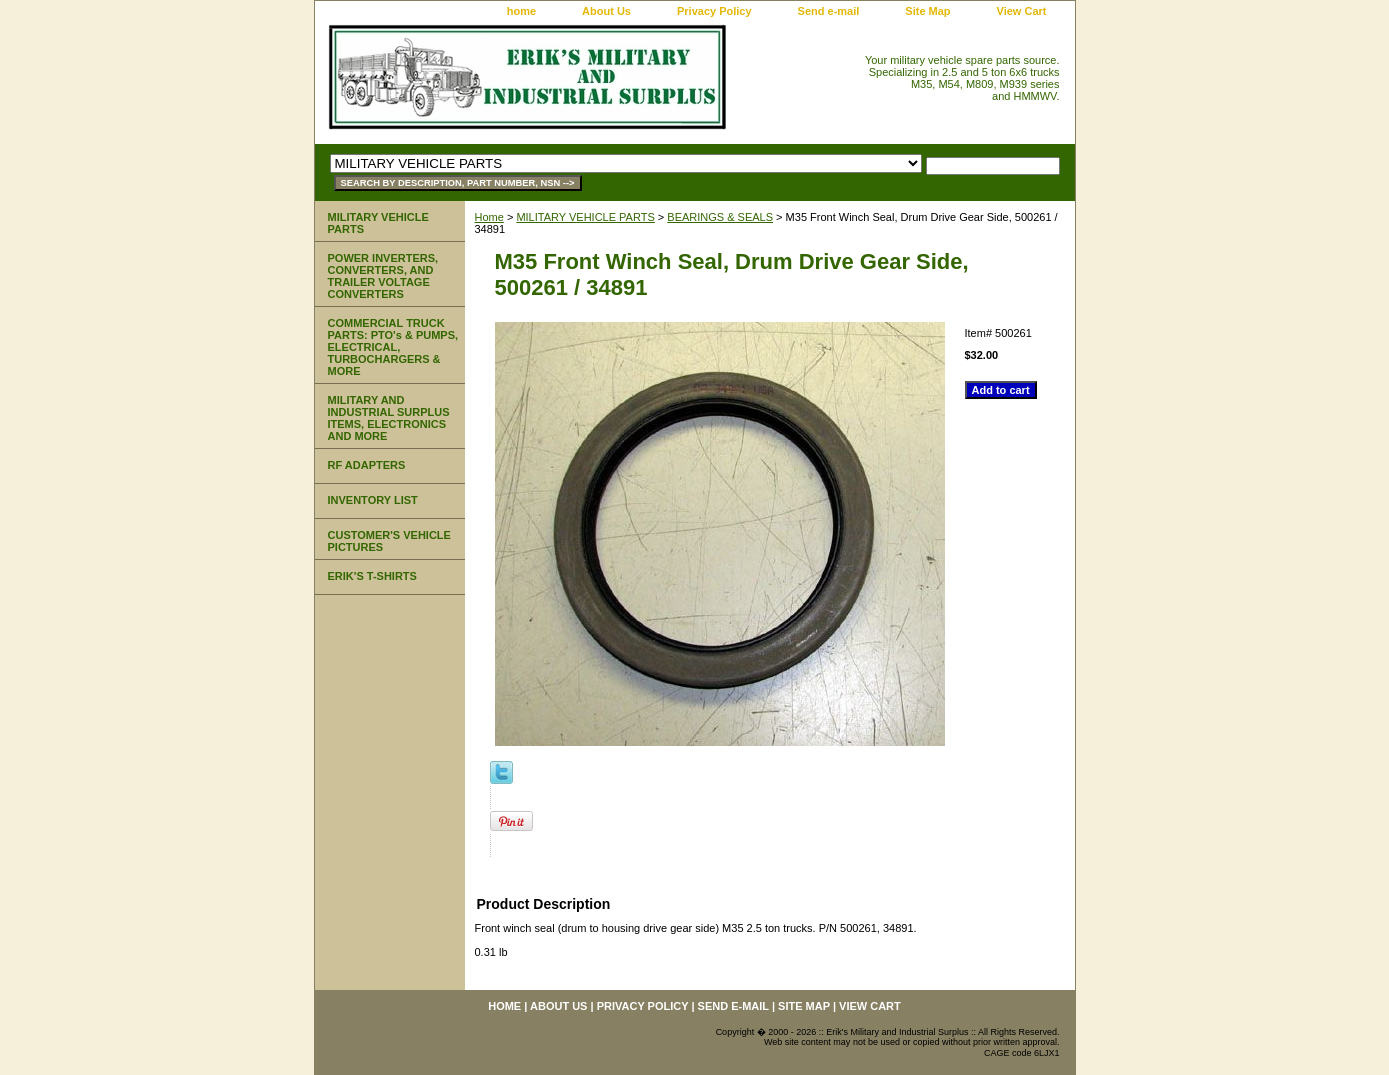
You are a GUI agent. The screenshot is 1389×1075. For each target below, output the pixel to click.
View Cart (1022, 11)
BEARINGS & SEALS (720, 217)
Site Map (927, 11)
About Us (606, 11)
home (521, 11)
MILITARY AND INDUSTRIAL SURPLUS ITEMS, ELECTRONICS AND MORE (389, 418)
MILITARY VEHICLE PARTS (585, 217)
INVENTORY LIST (373, 500)
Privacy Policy (714, 11)
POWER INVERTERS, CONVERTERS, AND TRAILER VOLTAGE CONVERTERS (383, 276)
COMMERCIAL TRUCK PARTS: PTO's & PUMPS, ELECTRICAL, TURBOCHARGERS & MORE (393, 347)
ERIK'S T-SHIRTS (372, 576)
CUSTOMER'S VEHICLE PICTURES (389, 541)
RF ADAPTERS (367, 465)
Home (489, 217)
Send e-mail (829, 11)
